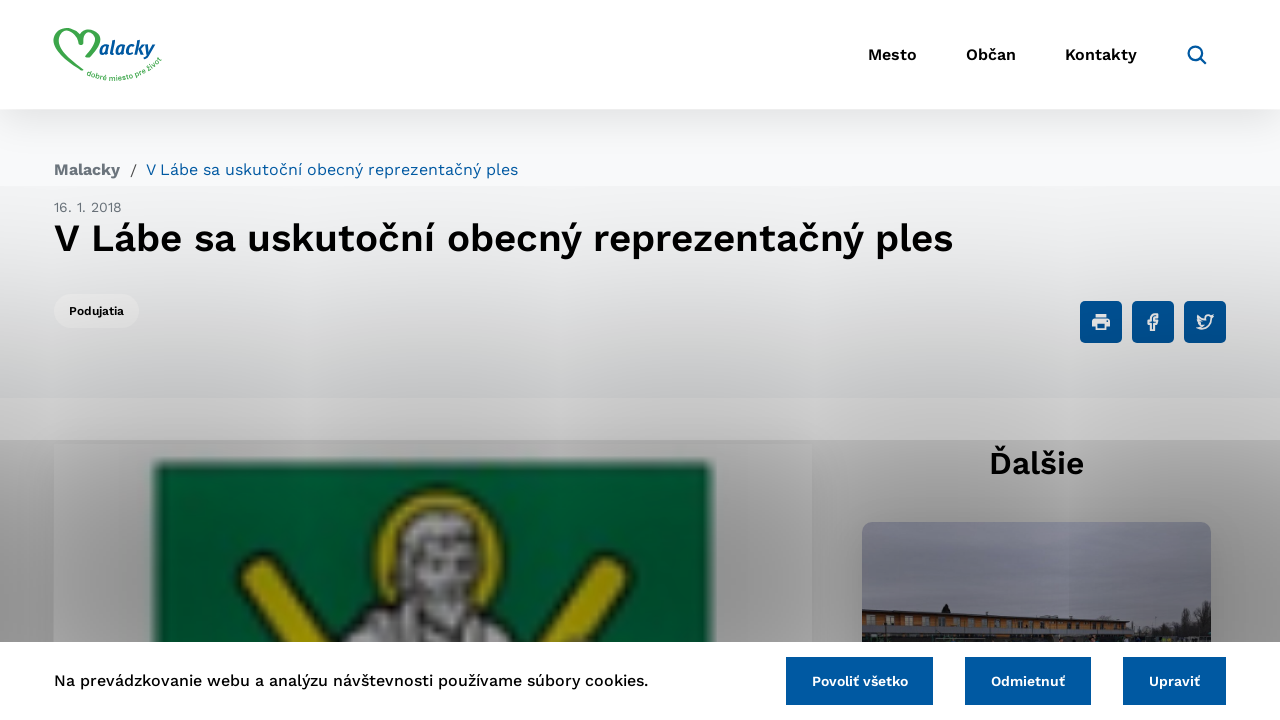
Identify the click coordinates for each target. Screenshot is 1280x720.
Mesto (889, 55)
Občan (989, 55)
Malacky (87, 169)
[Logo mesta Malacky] (108, 55)
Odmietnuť (1028, 681)
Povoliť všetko (859, 681)
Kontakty (1100, 55)
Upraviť (1174, 681)
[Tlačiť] (1101, 322)
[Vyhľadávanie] (1196, 55)
